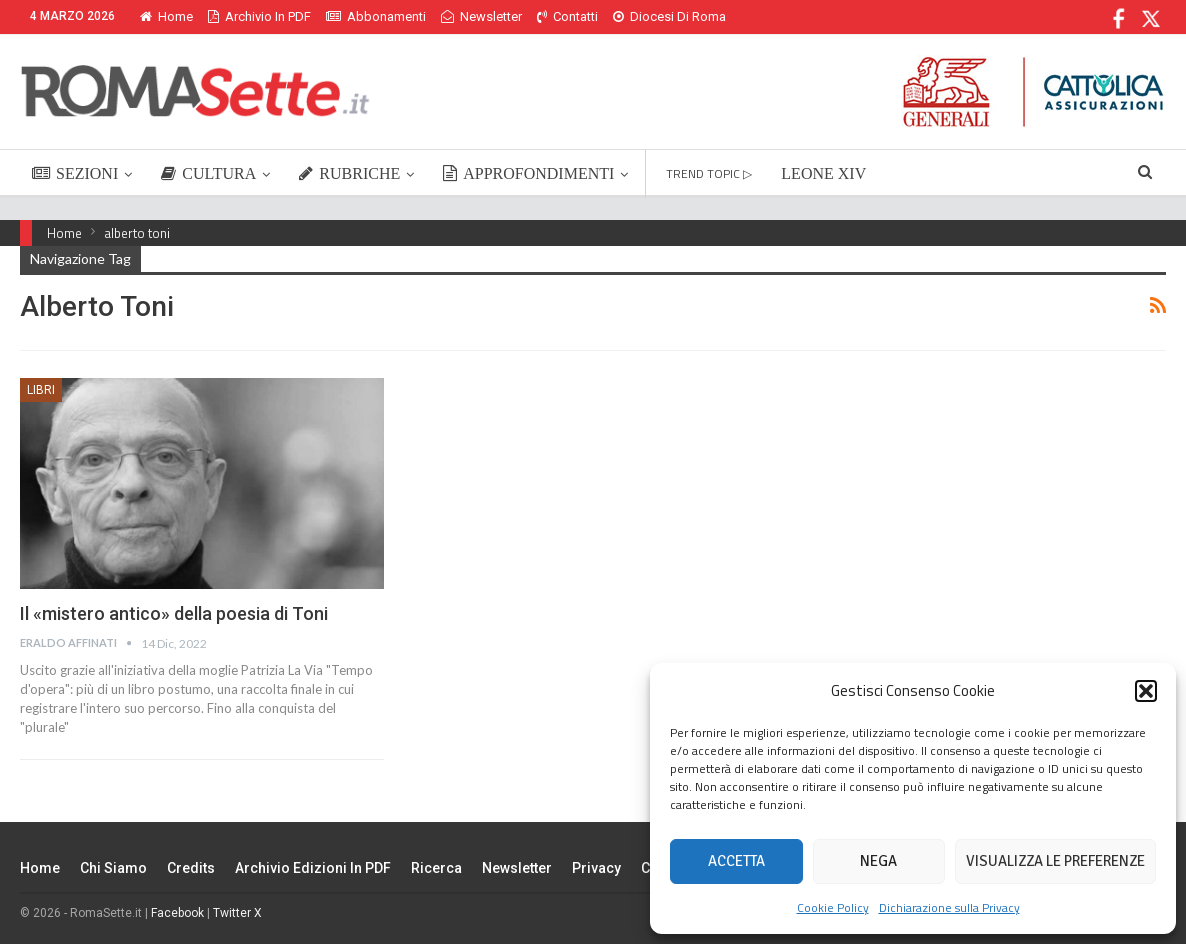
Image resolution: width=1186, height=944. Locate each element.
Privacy (596, 868)
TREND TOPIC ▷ (709, 173)
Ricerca (436, 868)
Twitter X (237, 913)
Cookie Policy (833, 907)
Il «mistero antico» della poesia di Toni (174, 613)
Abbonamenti (376, 16)
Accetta (736, 861)
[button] (1146, 691)
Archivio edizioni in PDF (313, 868)
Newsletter (481, 16)
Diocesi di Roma (669, 16)
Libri (41, 390)
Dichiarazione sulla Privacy (949, 907)
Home (166, 16)
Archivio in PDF (259, 16)
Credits (191, 868)
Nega (878, 861)
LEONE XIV (823, 173)
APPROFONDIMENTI (528, 173)
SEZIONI (75, 173)
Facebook (177, 913)
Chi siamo (113, 868)
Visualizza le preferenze (1055, 861)
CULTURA (208, 173)
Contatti (567, 16)
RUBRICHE (349, 173)
